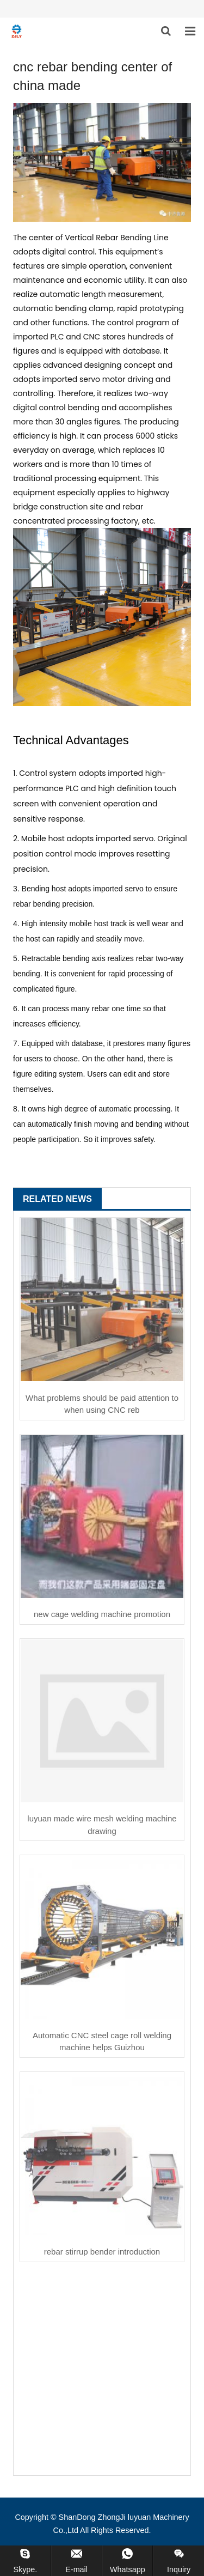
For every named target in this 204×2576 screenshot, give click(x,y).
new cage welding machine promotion (102, 1614)
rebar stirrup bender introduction (102, 2251)
